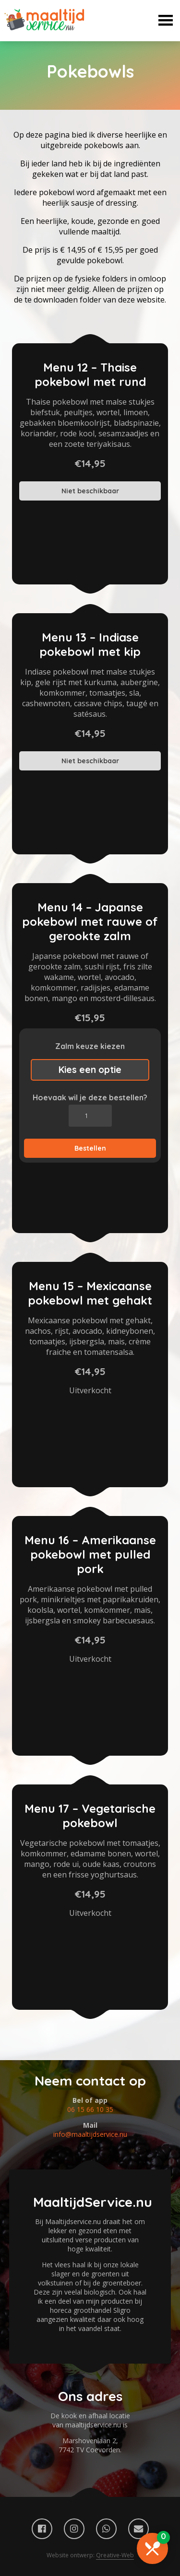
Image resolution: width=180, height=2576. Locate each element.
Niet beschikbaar (90, 491)
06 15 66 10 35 (90, 2109)
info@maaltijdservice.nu (90, 2134)
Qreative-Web (115, 2555)
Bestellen (90, 1148)
